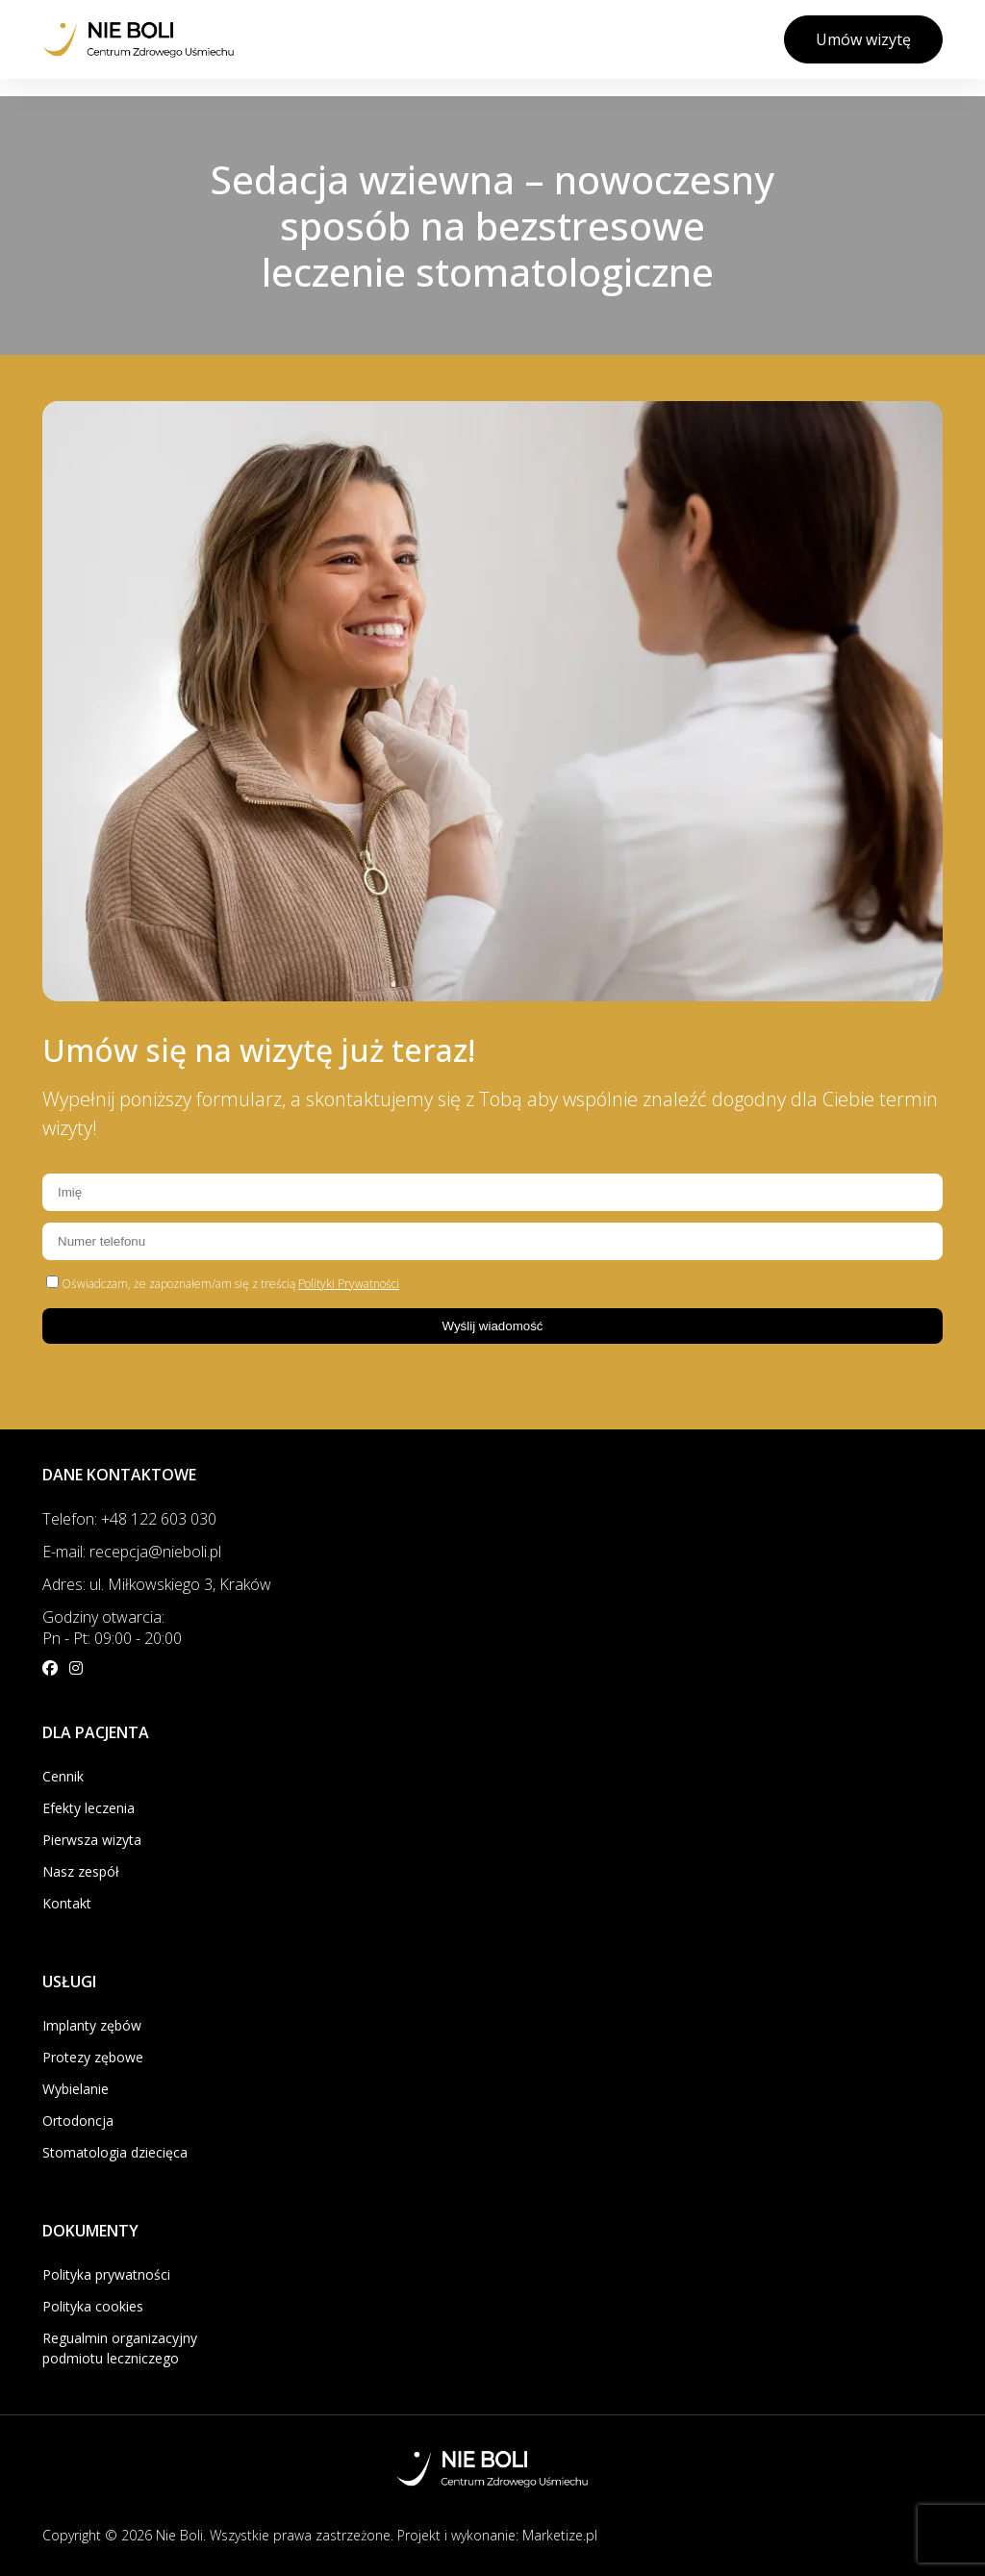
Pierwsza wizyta (91, 1840)
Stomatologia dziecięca (115, 2152)
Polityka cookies (92, 2306)
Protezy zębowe (92, 2057)
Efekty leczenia (88, 1808)
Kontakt (66, 1903)
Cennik (63, 1776)
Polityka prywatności (106, 2274)
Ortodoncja (78, 2120)
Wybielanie (75, 2089)
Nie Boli (179, 2535)
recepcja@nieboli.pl (155, 1551)
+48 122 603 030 (158, 1518)
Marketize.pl (559, 2535)
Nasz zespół (80, 1871)
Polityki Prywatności (348, 1283)
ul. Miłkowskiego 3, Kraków (180, 1584)
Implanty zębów (91, 2025)
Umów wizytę (863, 39)
